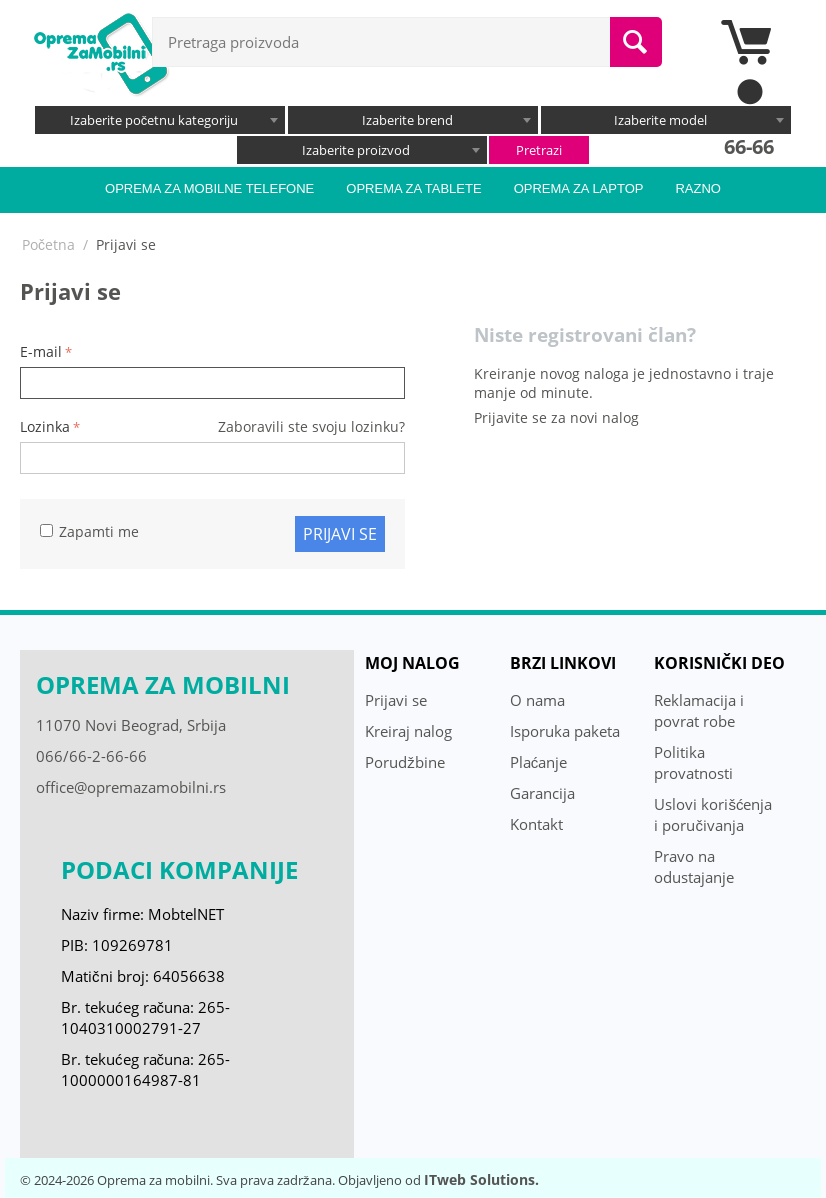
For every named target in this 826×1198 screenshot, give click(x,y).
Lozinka (45, 426)
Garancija (542, 793)
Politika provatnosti (693, 762)
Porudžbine (405, 762)
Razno (698, 188)
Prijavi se (340, 534)
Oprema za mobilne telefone (209, 188)
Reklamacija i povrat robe (699, 710)
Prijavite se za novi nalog (556, 417)
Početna (48, 244)
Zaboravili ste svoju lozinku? (311, 426)
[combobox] (160, 120)
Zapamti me (89, 531)
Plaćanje (539, 762)
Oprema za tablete (413, 188)
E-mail (41, 351)
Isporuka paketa (565, 731)
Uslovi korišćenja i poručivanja (713, 814)
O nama (537, 700)
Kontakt (536, 824)
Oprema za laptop (579, 188)
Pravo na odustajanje (694, 866)
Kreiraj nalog (408, 731)
